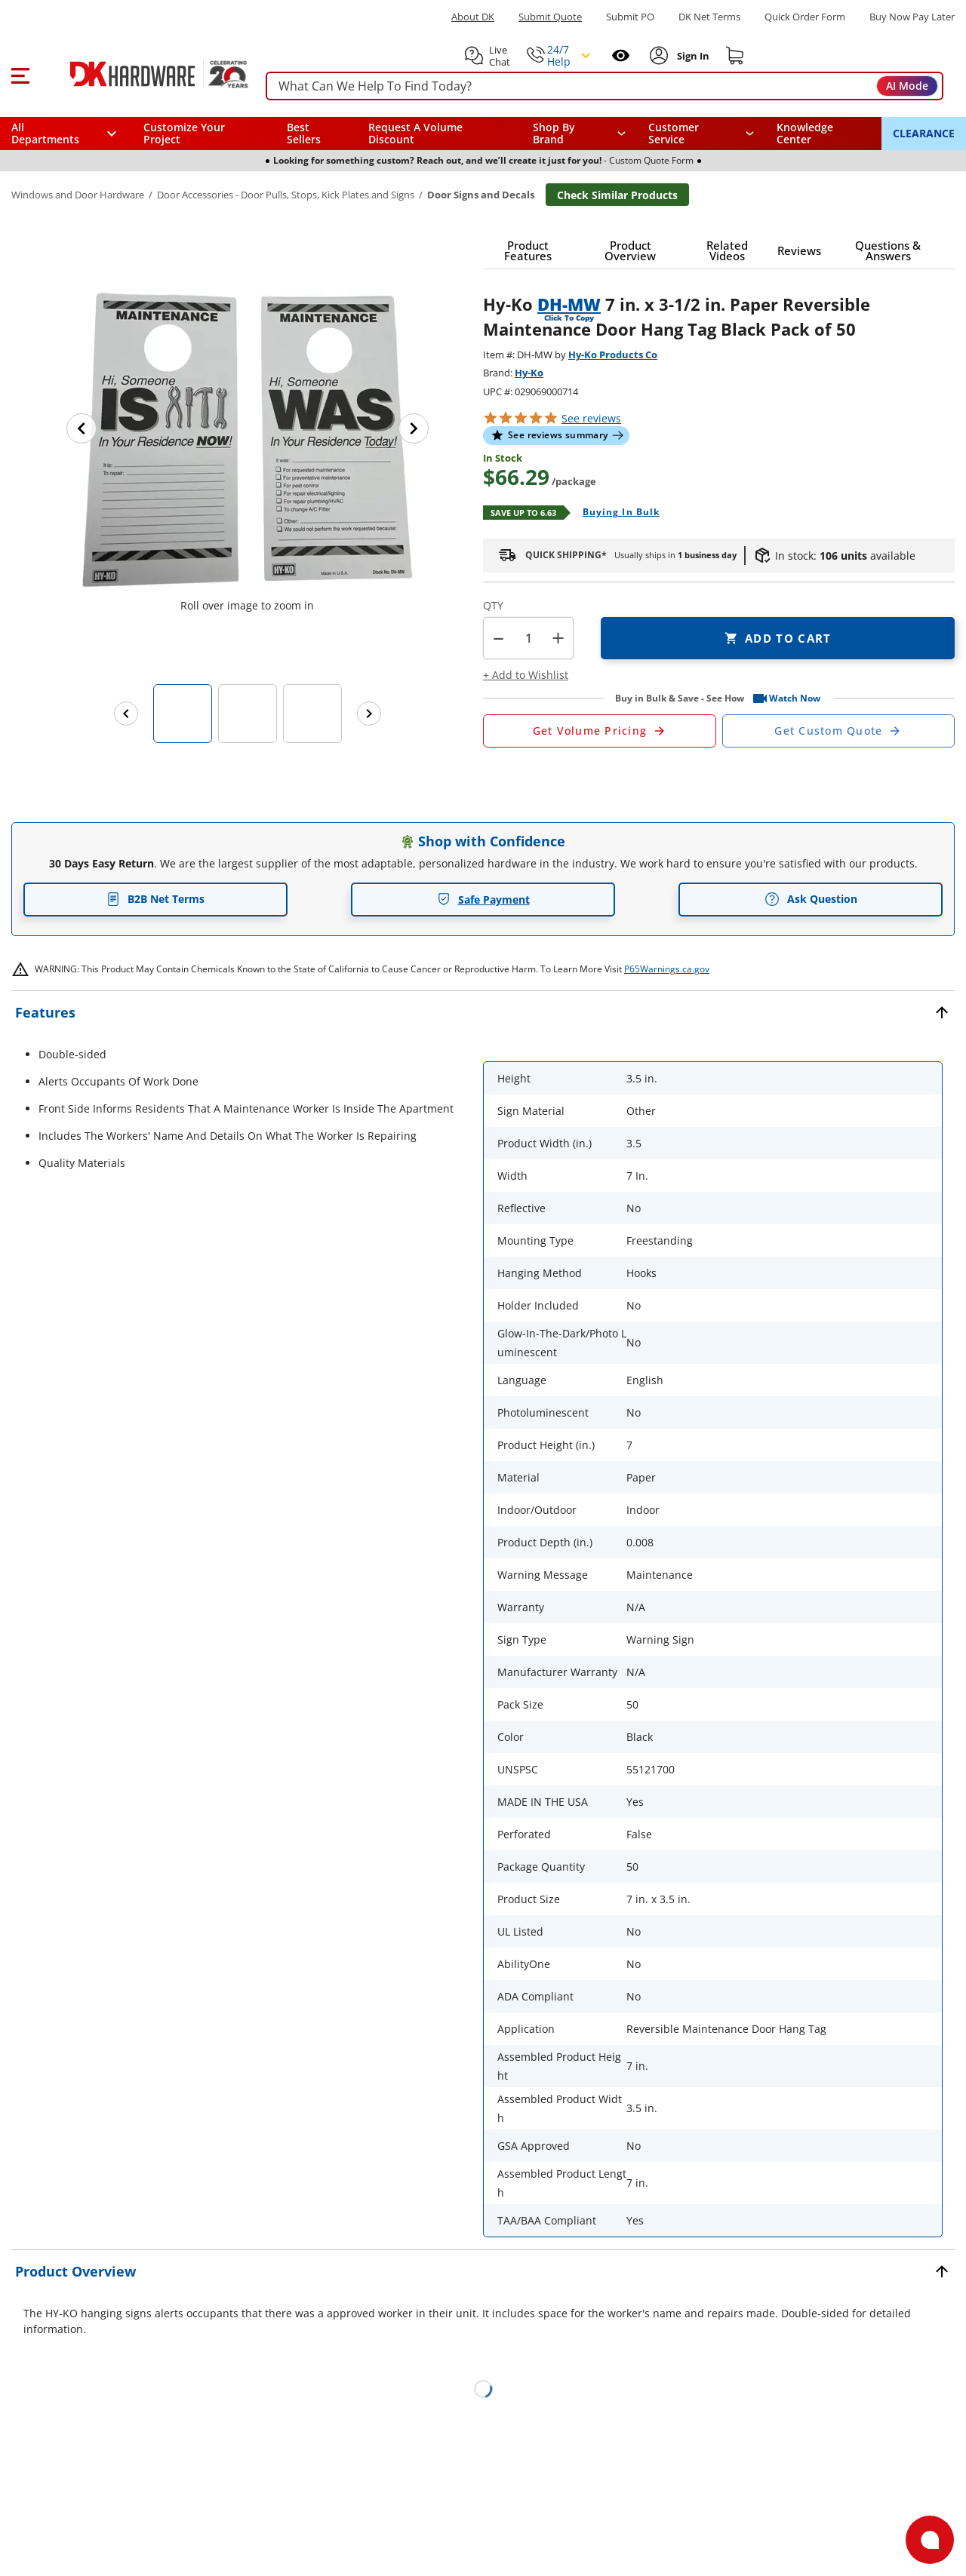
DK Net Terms (709, 17)
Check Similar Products (617, 195)
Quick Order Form (804, 17)
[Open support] (930, 2540)
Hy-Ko (529, 372)
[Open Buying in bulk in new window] (615, 513)
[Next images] (369, 714)
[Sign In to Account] (691, 56)
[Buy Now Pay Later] (912, 17)
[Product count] (528, 638)
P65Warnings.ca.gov (666, 969)
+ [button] (558, 637)
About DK (472, 17)
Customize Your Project (184, 133)
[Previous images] (126, 714)
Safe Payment (483, 899)
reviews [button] (591, 418)
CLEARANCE (924, 133)
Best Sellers (304, 133)
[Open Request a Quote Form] (599, 731)
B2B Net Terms (155, 899)
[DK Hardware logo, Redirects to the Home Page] (142, 74)
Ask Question (810, 899)
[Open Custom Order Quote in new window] (838, 731)
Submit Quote (550, 17)
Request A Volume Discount (415, 133)
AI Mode (907, 85)
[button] (20, 73)
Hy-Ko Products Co (612, 354)
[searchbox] (604, 86)
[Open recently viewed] (620, 55)
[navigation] (701, 133)
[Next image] (413, 428)
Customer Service (673, 133)
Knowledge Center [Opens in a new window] (805, 133)
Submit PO (630, 17)
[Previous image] (81, 428)
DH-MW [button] (569, 304)
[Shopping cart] (735, 56)
